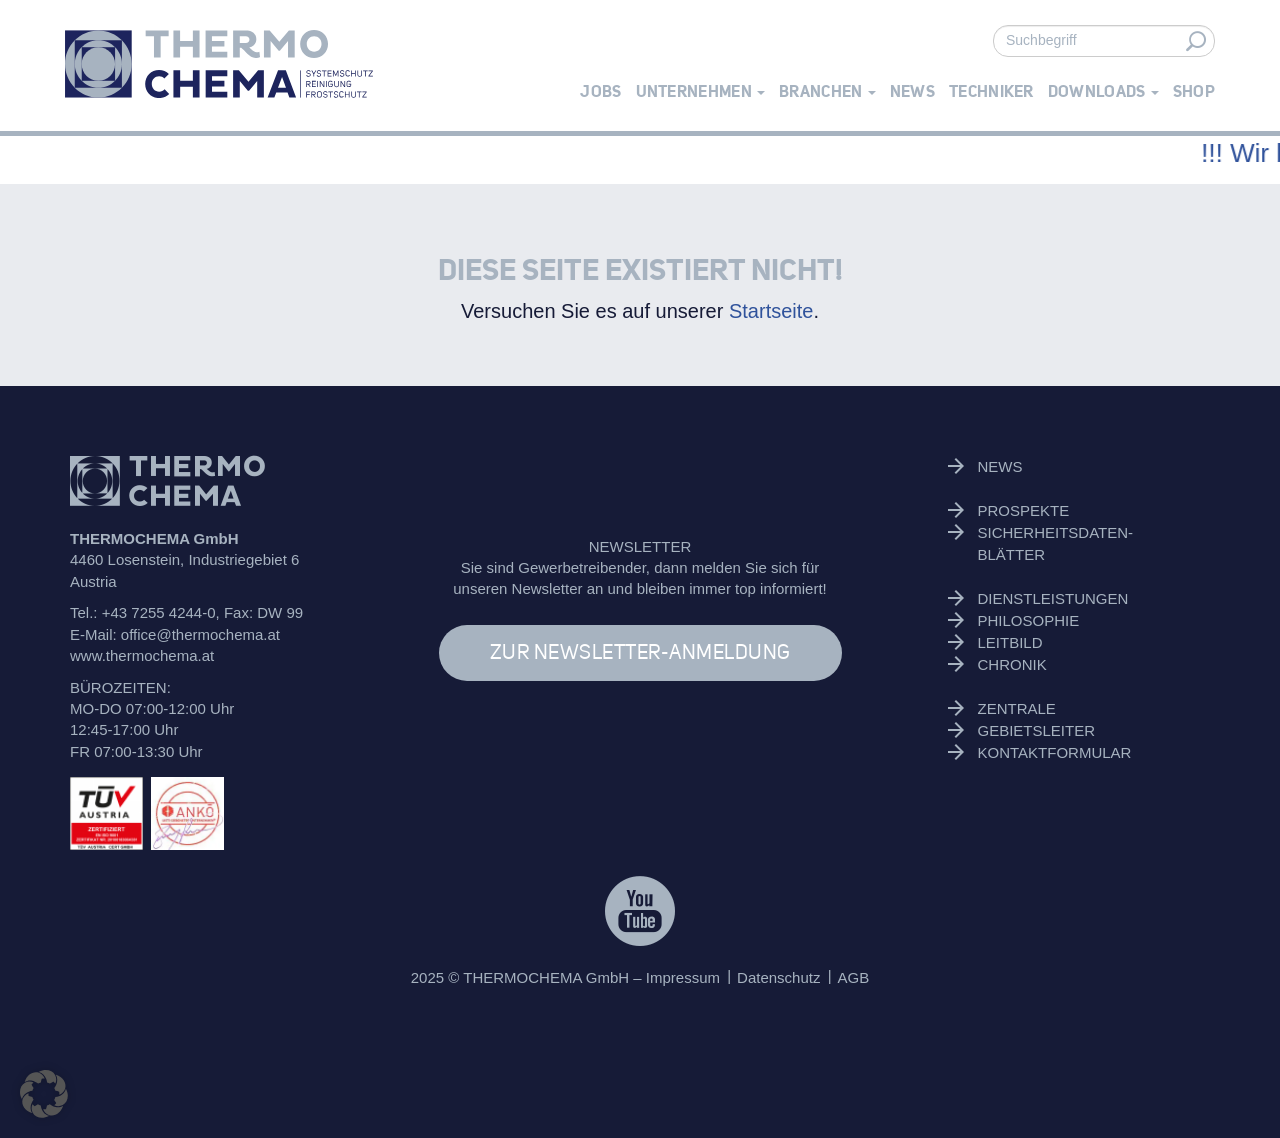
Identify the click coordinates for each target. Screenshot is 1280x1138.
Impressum (683, 977)
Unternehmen (701, 91)
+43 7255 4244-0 (159, 612)
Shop (1194, 91)
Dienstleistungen (1053, 598)
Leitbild (1010, 642)
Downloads (1103, 91)
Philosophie (1029, 620)
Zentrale (1017, 708)
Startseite (771, 311)
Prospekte (1024, 510)
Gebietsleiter (1037, 730)
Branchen (827, 91)
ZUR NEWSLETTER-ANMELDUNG (640, 653)
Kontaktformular (1055, 752)
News (912, 91)
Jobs (600, 91)
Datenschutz (778, 977)
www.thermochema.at (142, 655)
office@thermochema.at (200, 634)
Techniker (991, 91)
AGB (854, 977)
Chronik (1012, 664)
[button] (44, 1094)
